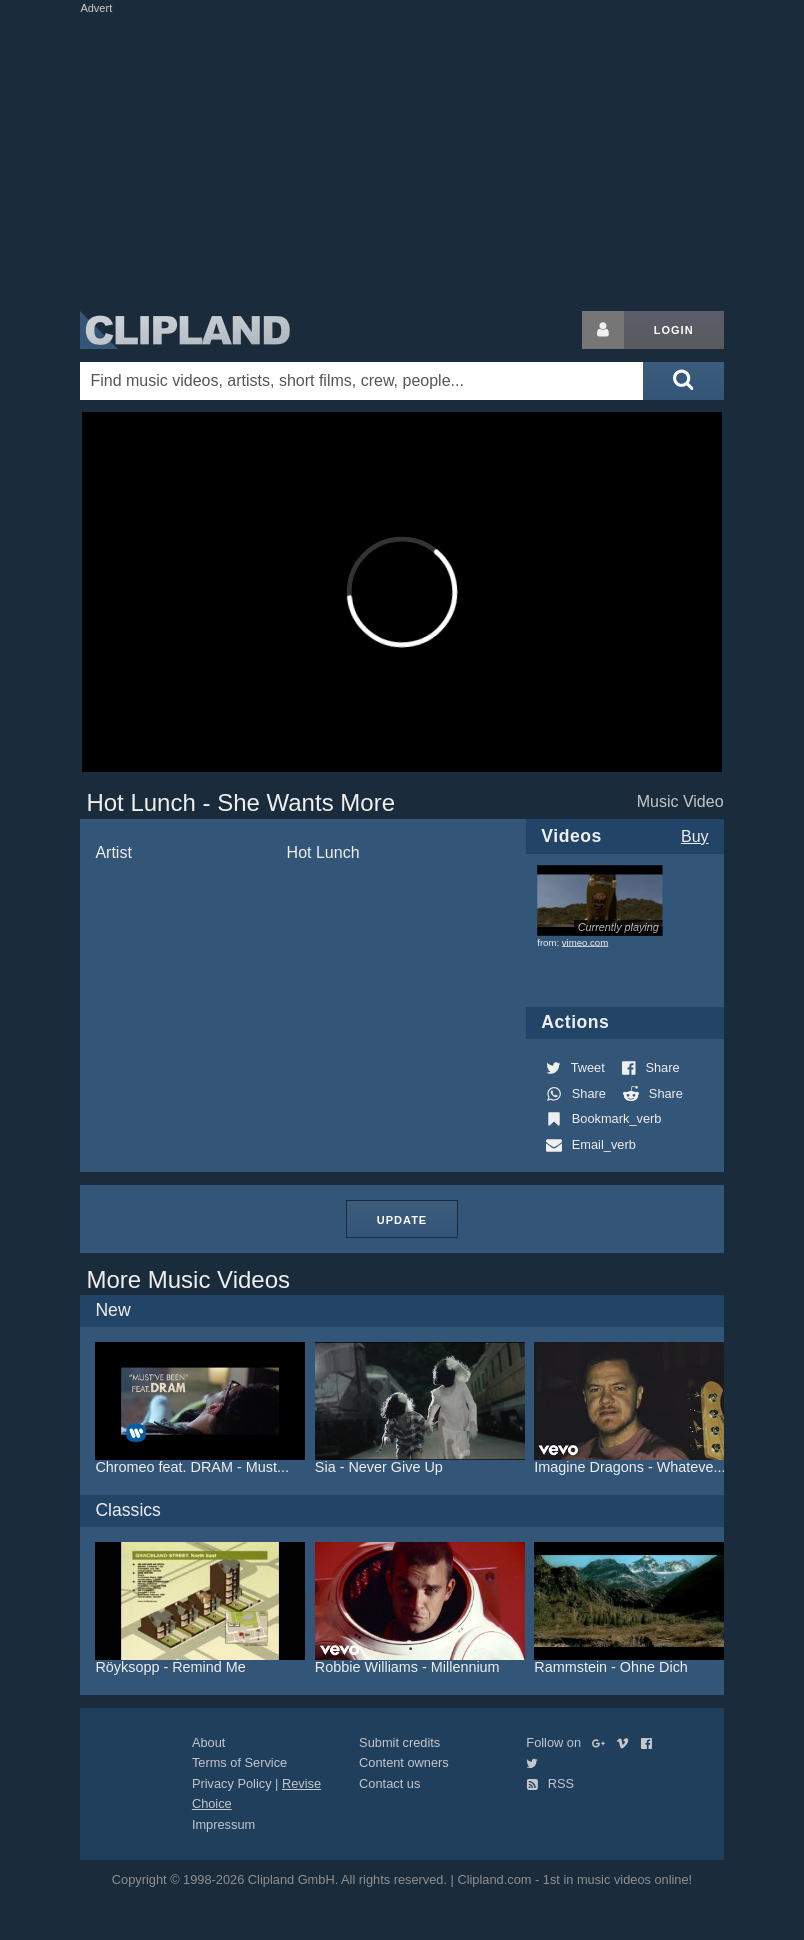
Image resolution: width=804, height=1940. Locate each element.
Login (674, 330)
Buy (695, 836)
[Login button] (603, 330)
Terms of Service (239, 1762)
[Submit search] (683, 381)
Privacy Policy (232, 1783)
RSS (550, 1783)
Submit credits (399, 1742)
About (208, 1742)
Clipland (185, 330)
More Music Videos (188, 1279)
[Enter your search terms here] (361, 381)
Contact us (389, 1783)
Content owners (404, 1762)
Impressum (223, 1824)
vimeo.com (585, 942)
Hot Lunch (323, 852)
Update (402, 1220)
